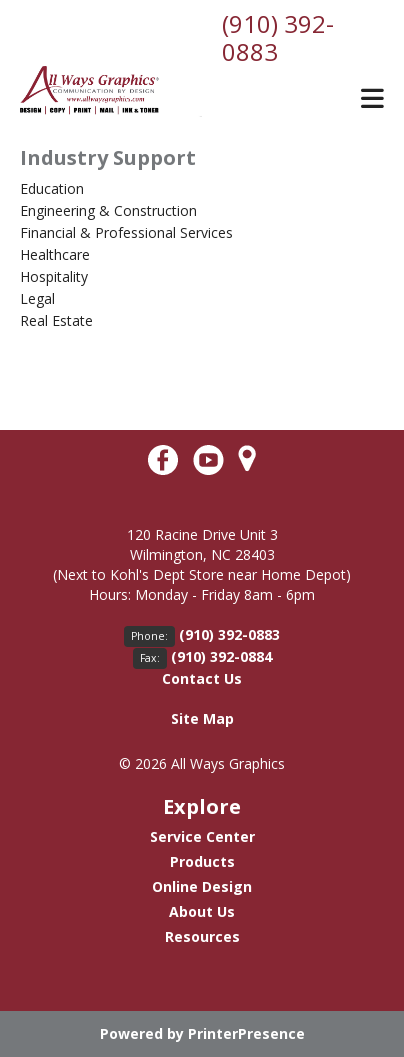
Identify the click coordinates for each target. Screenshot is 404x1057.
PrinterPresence (246, 1033)
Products (202, 861)
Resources (202, 936)
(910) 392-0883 (278, 37)
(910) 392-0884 (221, 656)
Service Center (202, 836)
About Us (202, 911)
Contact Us (202, 678)
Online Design (202, 886)
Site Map (202, 718)
